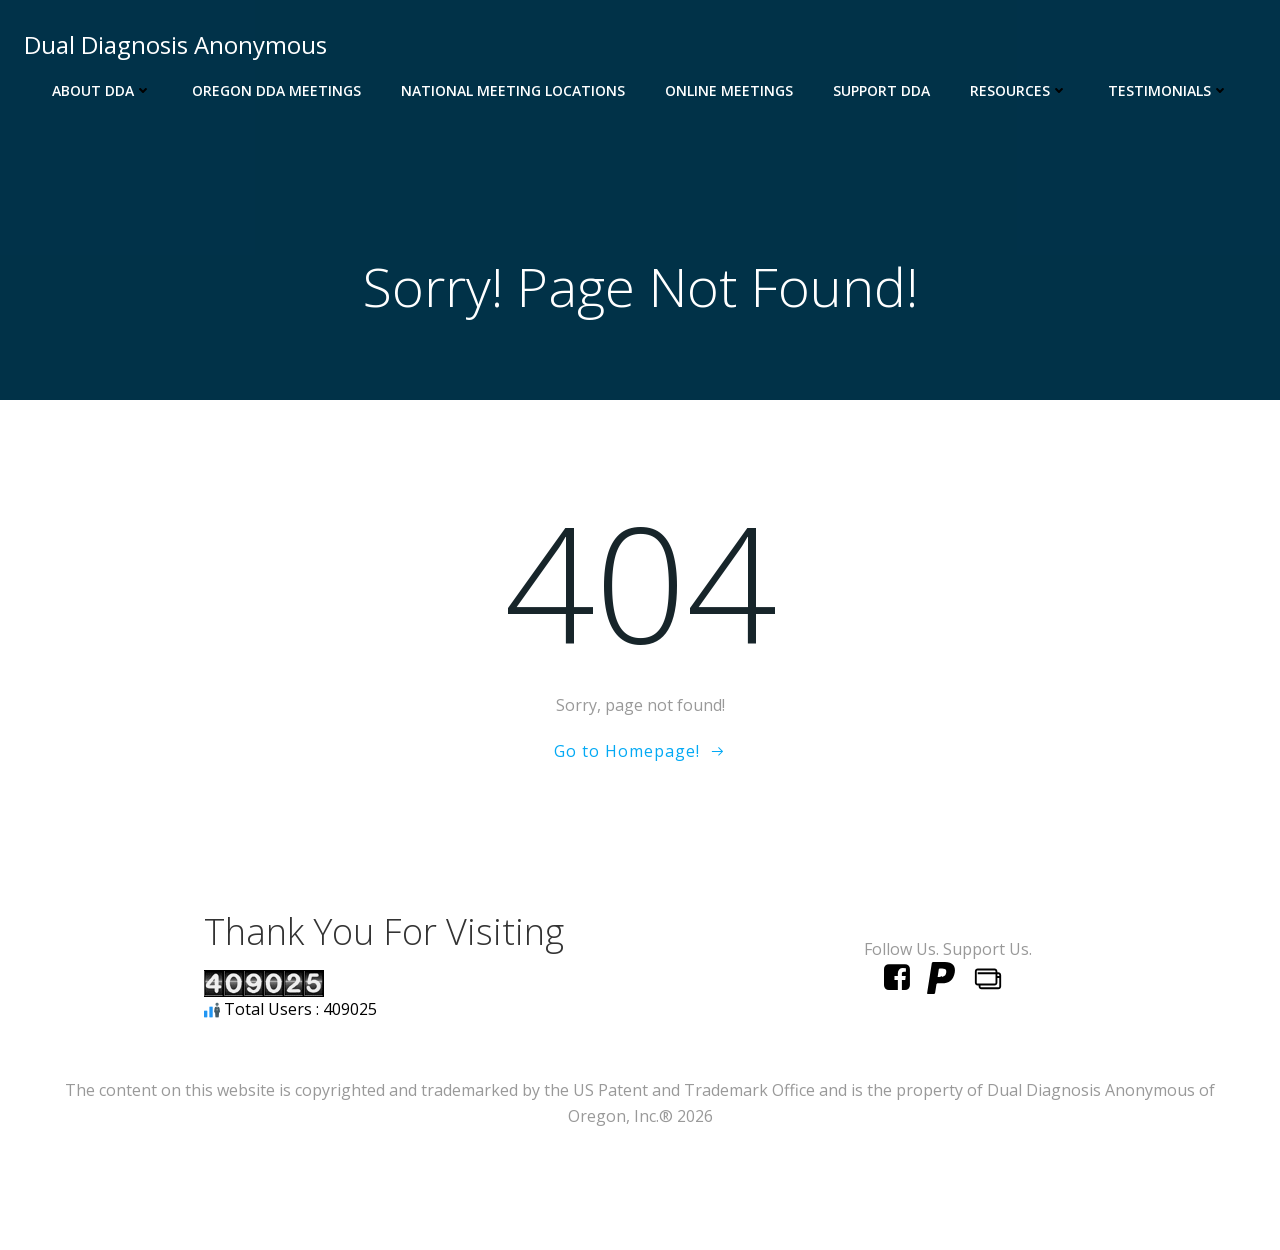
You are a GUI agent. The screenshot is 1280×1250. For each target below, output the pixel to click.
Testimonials (1168, 90)
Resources (1019, 90)
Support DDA (881, 90)
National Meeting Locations (513, 90)
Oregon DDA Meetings (276, 90)
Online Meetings (729, 90)
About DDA (102, 90)
